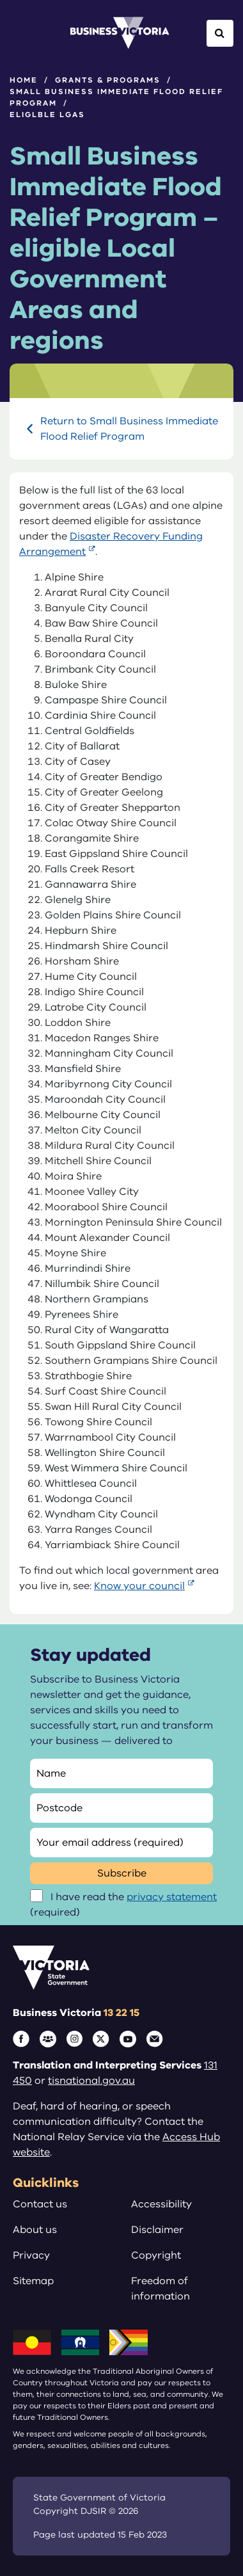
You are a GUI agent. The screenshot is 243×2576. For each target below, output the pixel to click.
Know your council (139, 1586)
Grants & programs (108, 80)
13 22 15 (121, 2013)
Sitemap (33, 2281)
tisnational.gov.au (91, 2081)
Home (24, 80)
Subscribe (121, 1873)
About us (35, 2230)
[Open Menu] (23, 33)
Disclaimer (157, 2230)
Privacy (31, 2255)
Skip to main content (0, 0)
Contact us (40, 2204)
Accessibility (161, 2204)
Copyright (156, 2255)
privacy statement (172, 1897)
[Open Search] (220, 33)
